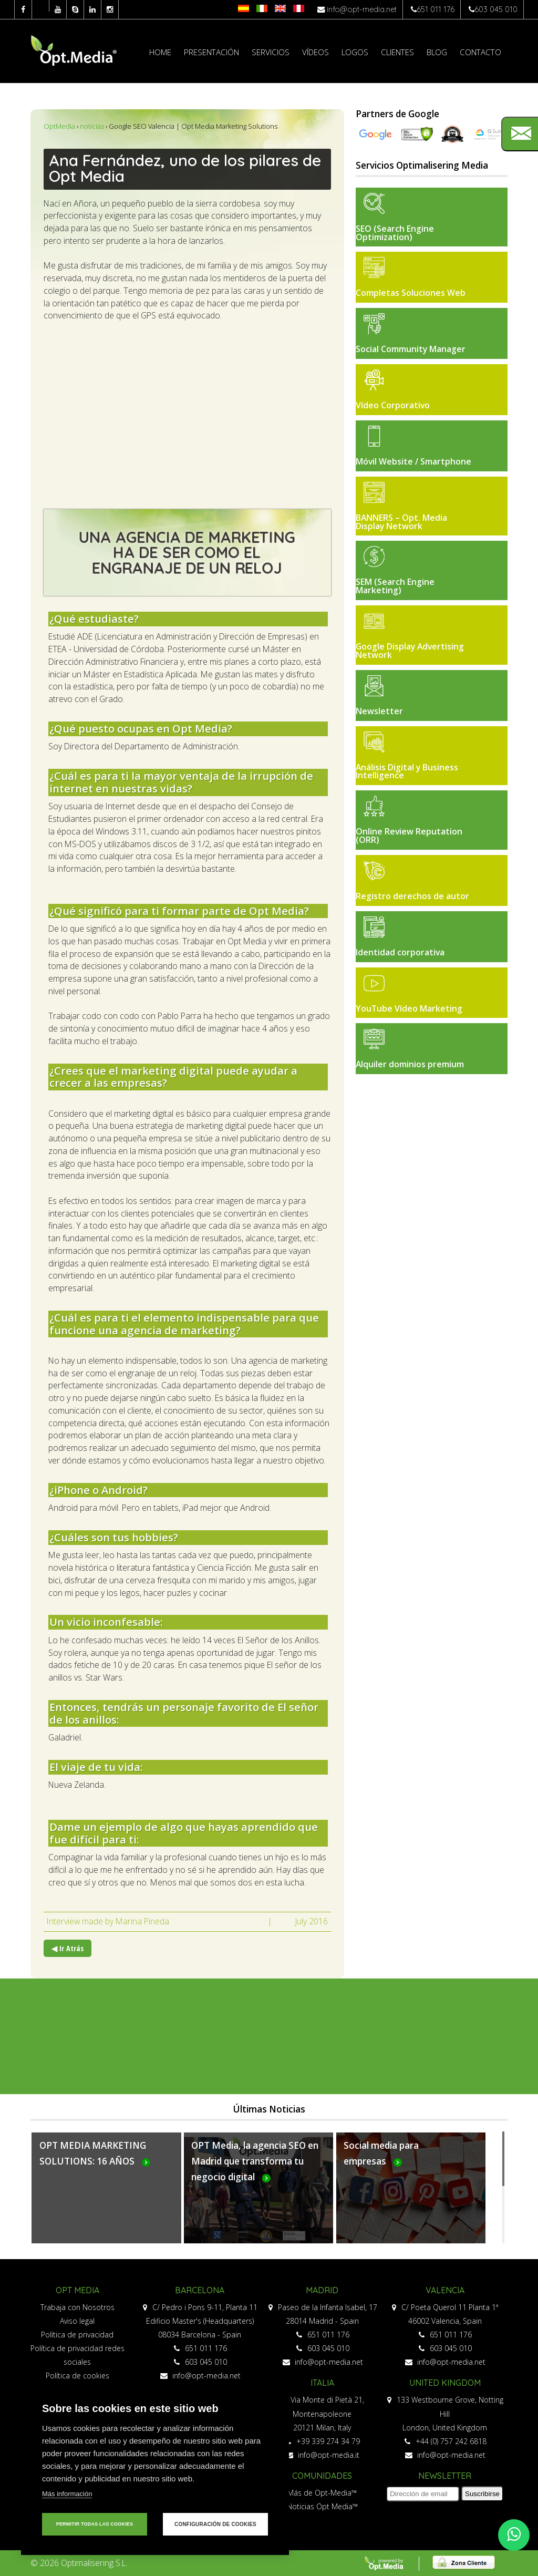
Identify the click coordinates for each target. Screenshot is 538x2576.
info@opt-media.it (322, 2455)
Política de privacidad (77, 2335)
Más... (106, 2194)
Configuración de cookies (215, 2524)
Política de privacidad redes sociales (77, 2355)
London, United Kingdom (444, 2428)
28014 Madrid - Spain (322, 2321)
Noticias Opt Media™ (322, 2506)
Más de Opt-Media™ (322, 2493)
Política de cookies (77, 2376)
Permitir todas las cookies (94, 2524)
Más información (67, 2494)
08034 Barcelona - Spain (199, 2335)
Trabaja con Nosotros (77, 2307)
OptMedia (59, 126)
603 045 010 (496, 9)
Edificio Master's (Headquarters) (200, 2321)
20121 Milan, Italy (322, 2428)
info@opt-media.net (362, 9)
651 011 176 (435, 9)
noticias (92, 126)
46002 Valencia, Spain (445, 2321)
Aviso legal (77, 2321)
